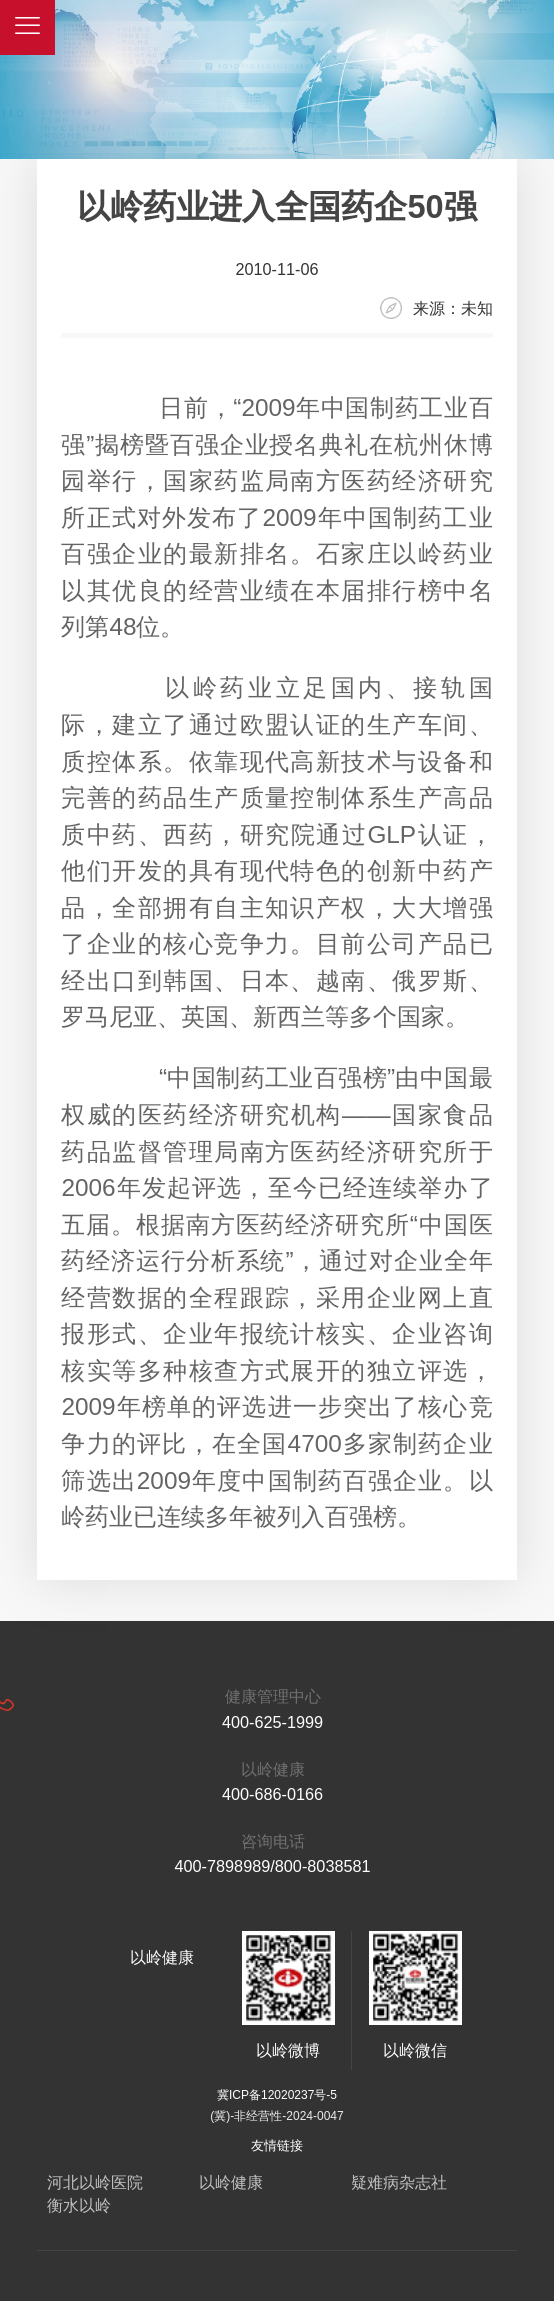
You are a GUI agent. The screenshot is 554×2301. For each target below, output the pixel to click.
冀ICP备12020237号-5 (277, 2095)
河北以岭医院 (95, 2182)
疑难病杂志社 (399, 2182)
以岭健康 (231, 2182)
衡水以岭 (79, 2205)
